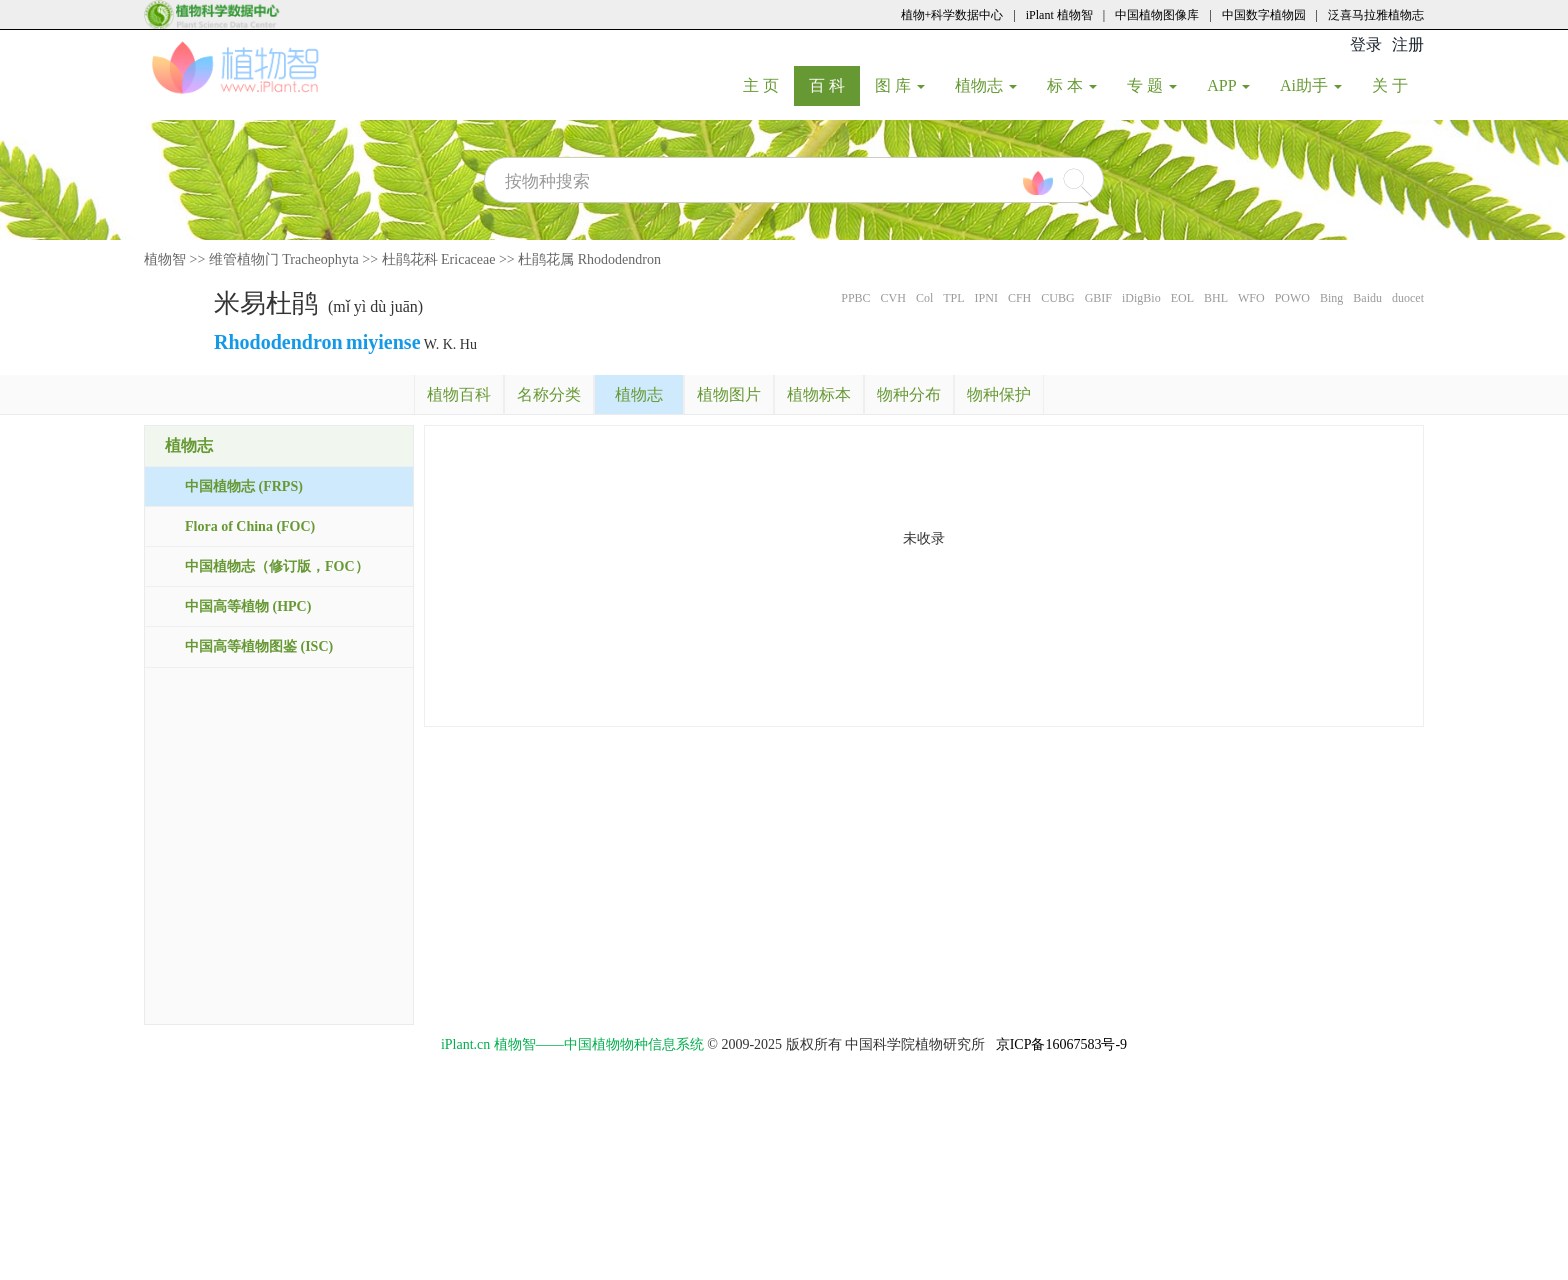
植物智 (165, 259)
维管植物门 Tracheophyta (284, 259)
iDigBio (1141, 298)
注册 (1408, 44)
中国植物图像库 (1157, 15)
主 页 (768, 85)
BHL (1216, 298)
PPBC (855, 298)
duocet (1408, 298)
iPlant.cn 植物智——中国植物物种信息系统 (572, 1044)
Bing (1331, 298)
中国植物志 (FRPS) (244, 486)
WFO (1251, 298)
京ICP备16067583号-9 (1061, 1044)
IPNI (986, 298)
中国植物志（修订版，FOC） (277, 566)
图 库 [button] (900, 85)
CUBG (1057, 298)
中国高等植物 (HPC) (248, 606)
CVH (893, 298)
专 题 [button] (1152, 85)
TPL (953, 298)
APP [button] (1228, 85)
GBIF (1098, 298)
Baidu (1367, 298)
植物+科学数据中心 (952, 15)
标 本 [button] (1072, 85)
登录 (1366, 44)
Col (924, 298)
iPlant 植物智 (1059, 15)
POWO (1292, 298)
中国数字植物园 (1264, 15)
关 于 (1397, 85)
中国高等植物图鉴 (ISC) (259, 646)
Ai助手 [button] (1311, 85)
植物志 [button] (986, 85)
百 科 (834, 85)
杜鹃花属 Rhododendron (589, 259)
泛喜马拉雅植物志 (1376, 15)
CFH (1019, 298)
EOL (1182, 298)
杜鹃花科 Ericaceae (439, 259)
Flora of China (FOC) (250, 526)
